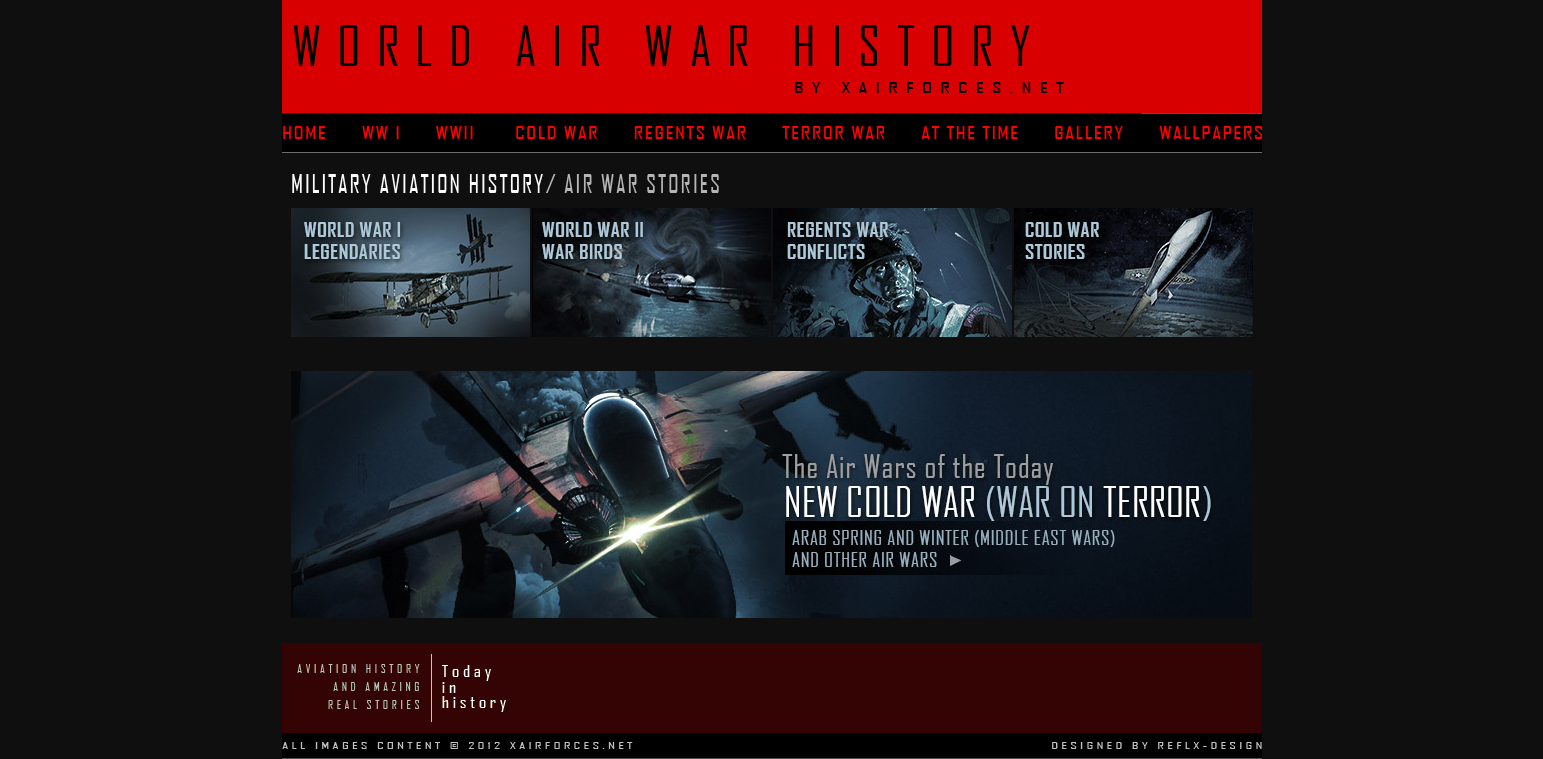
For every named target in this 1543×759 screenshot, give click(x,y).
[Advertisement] (898, 688)
